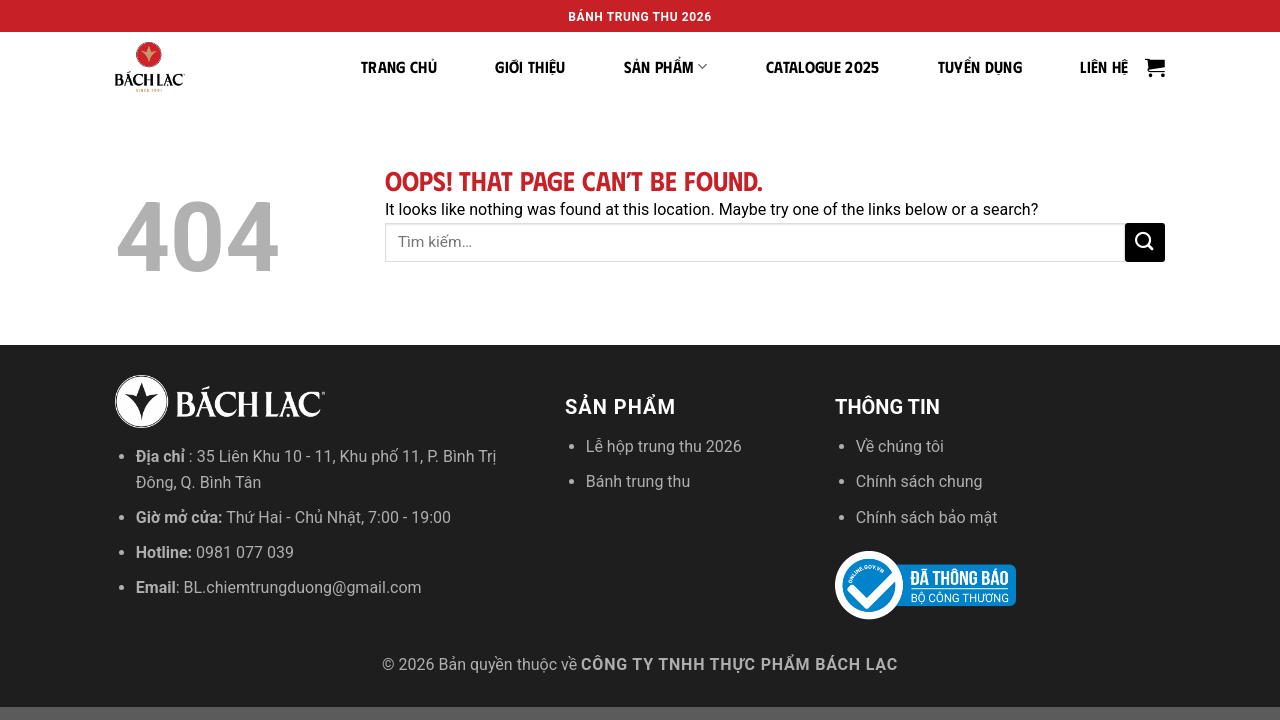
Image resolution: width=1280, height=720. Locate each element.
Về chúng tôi (900, 446)
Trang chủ (399, 66)
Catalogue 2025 (822, 66)
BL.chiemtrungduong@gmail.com (303, 587)
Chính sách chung (919, 481)
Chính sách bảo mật (927, 517)
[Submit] (1145, 242)
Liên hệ (1104, 66)
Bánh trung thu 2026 (639, 17)
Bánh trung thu (638, 481)
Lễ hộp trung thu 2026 (664, 446)
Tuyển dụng (980, 66)
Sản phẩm (666, 67)
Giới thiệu (530, 66)
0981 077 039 (245, 552)
